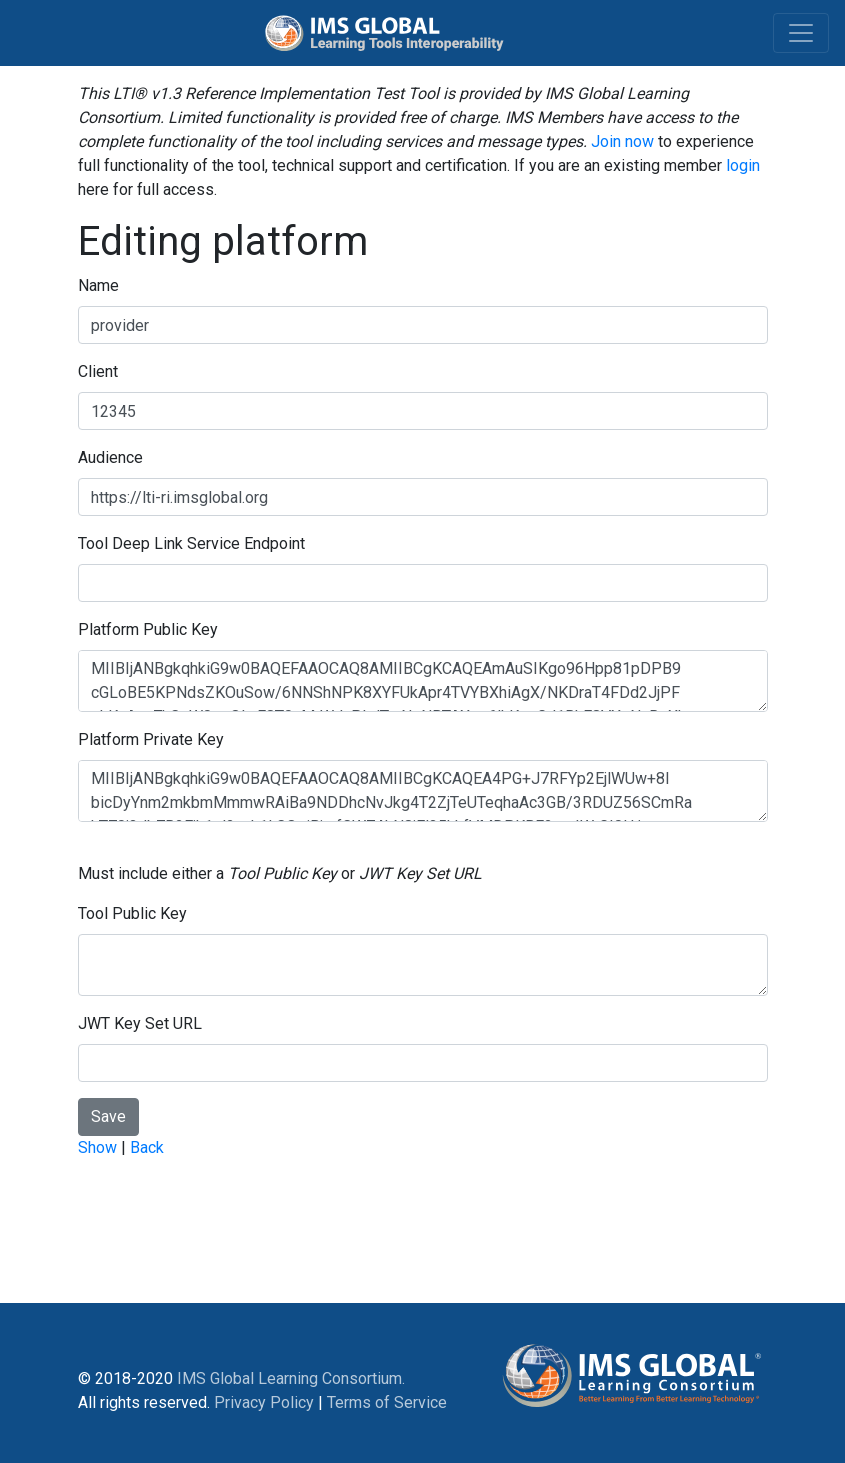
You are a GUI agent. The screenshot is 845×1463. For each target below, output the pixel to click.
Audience (110, 457)
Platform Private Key (151, 739)
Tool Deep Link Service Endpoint (191, 543)
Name (98, 285)
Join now (622, 141)
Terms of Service (387, 1402)
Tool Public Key (132, 913)
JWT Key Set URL (140, 1023)
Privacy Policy (264, 1402)
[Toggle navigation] (801, 33)
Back (147, 1147)
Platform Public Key (148, 629)
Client (98, 371)
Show (97, 1147)
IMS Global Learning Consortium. (291, 1378)
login (743, 165)
